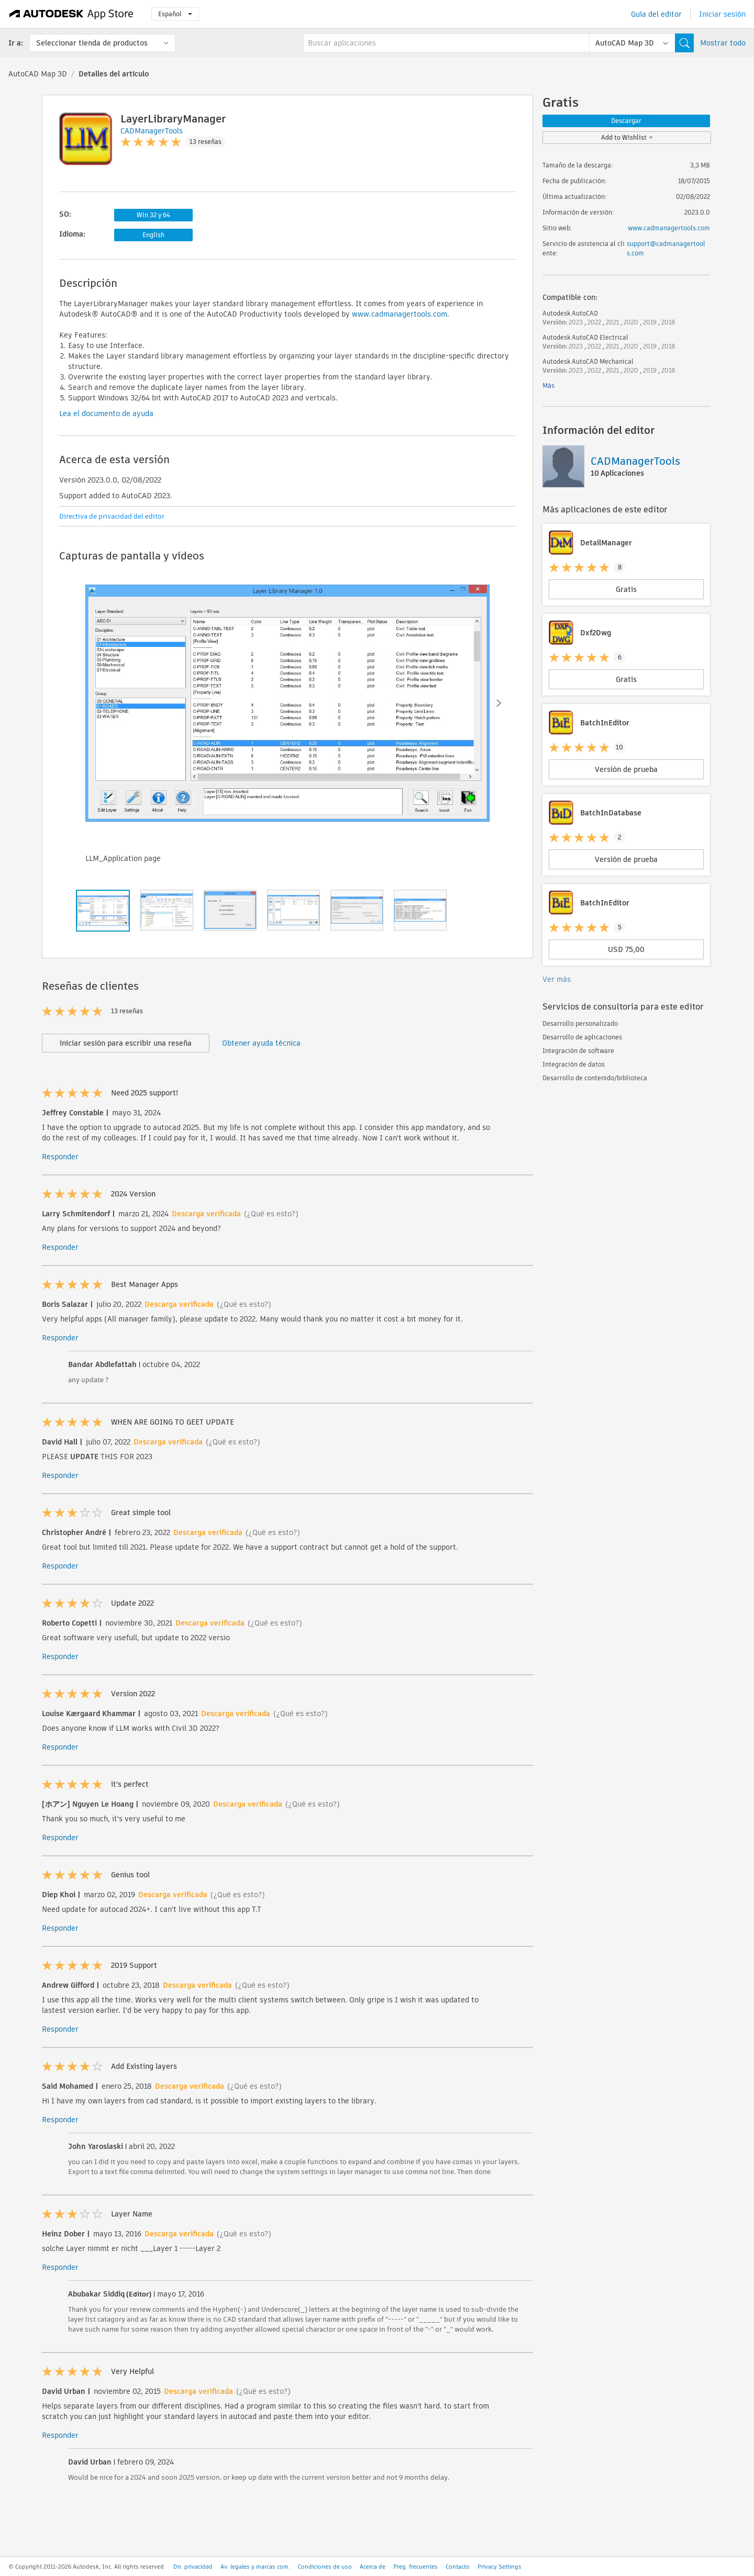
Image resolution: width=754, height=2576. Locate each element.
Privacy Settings (500, 2566)
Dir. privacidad (193, 2566)
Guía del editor (656, 14)
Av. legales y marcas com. (255, 2566)
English (153, 234)
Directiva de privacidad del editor (111, 516)
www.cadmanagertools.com (399, 314)
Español (175, 13)
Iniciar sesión (722, 14)
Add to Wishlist (627, 137)
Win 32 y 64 (153, 214)
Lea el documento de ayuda (106, 413)
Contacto (458, 2566)
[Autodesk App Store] (71, 14)
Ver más (556, 979)
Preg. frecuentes (415, 2566)
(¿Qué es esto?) (271, 1213)
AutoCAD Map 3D (37, 74)
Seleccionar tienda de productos (92, 43)
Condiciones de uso (325, 2566)
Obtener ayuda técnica (261, 1043)
